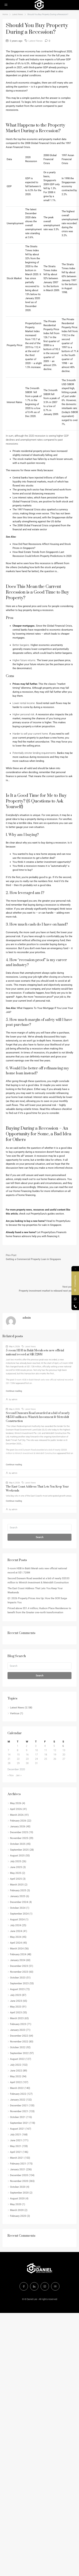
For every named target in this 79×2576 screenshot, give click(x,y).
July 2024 (15, 1925)
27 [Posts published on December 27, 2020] (63, 1758)
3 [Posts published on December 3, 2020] (35, 1745)
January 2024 (17, 1960)
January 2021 (17, 2169)
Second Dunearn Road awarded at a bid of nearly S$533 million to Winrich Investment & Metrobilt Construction (38, 1417)
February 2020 (18, 2215)
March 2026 (17, 1814)
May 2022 (15, 2076)
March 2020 (17, 2210)
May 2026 (15, 1803)
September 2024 (19, 1913)
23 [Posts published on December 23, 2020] (27, 1758)
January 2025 (17, 1896)
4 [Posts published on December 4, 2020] (45, 1745)
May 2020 (15, 2204)
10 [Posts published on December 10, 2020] (36, 1750)
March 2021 (17, 2157)
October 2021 (18, 2117)
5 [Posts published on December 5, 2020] (54, 1745)
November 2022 (19, 2041)
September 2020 (19, 2192)
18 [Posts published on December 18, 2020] (45, 1754)
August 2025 (17, 1855)
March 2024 (17, 1948)
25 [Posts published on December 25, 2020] (45, 1758)
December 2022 (19, 2035)
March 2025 (17, 1884)
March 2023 (17, 2018)
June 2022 (16, 2070)
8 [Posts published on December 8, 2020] (17, 1750)
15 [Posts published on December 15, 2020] (18, 1754)
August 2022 (17, 2059)
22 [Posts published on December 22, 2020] (18, 1758)
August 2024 (17, 1919)
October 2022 (18, 2047)
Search (39, 1537)
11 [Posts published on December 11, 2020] (45, 1750)
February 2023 (18, 2024)
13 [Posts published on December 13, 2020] (63, 1750)
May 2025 (15, 1873)
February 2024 (18, 1954)
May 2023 (15, 2006)
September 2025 (19, 1849)
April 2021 (16, 2152)
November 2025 (19, 1838)
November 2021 (19, 2111)
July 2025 (15, 1861)
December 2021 (19, 2105)
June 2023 (16, 2000)
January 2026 (17, 1826)
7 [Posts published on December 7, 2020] (8, 1750)
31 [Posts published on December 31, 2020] (36, 1763)
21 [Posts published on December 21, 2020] (9, 1758)
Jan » (19, 1775)
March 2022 (17, 2088)
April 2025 (16, 1878)
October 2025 (18, 1843)
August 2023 (17, 1989)
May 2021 (15, 2146)
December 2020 (19, 2175)
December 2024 (19, 1902)
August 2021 (17, 2128)
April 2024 (16, 1942)
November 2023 (19, 1971)
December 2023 (19, 1966)
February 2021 (18, 2163)
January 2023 (17, 2029)
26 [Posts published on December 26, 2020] (54, 1758)
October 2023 (18, 1977)
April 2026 (16, 1809)
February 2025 (18, 1890)
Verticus (14, 1713)
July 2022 (15, 2064)
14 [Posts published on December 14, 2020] (9, 1754)
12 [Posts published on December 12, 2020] (54, 1750)
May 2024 (15, 1936)
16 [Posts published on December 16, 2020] (27, 1754)
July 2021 (15, 2134)
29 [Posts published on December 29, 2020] (18, 1763)
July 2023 (15, 1995)
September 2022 (19, 2053)
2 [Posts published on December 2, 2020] (26, 1745)
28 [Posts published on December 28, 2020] (9, 1763)
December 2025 (19, 1832)
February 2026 (18, 1820)
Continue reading (14, 1391)
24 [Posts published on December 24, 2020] (36, 1758)
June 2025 (16, 1867)
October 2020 (18, 2186)
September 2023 (19, 1983)
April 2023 (16, 2012)
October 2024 (18, 1907)
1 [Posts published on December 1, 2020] (17, 1745)
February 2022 (18, 2093)
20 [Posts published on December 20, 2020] (63, 1754)
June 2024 (16, 1931)
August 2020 (17, 2198)
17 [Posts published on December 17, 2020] (36, 1754)
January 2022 (17, 2099)
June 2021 (16, 2140)
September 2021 (19, 2122)
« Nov (11, 1775)
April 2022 (16, 2082)
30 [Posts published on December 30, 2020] (27, 1763)
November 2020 (19, 2181)
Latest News (17, 14)
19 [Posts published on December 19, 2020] (54, 1754)
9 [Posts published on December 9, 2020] (26, 1750)
